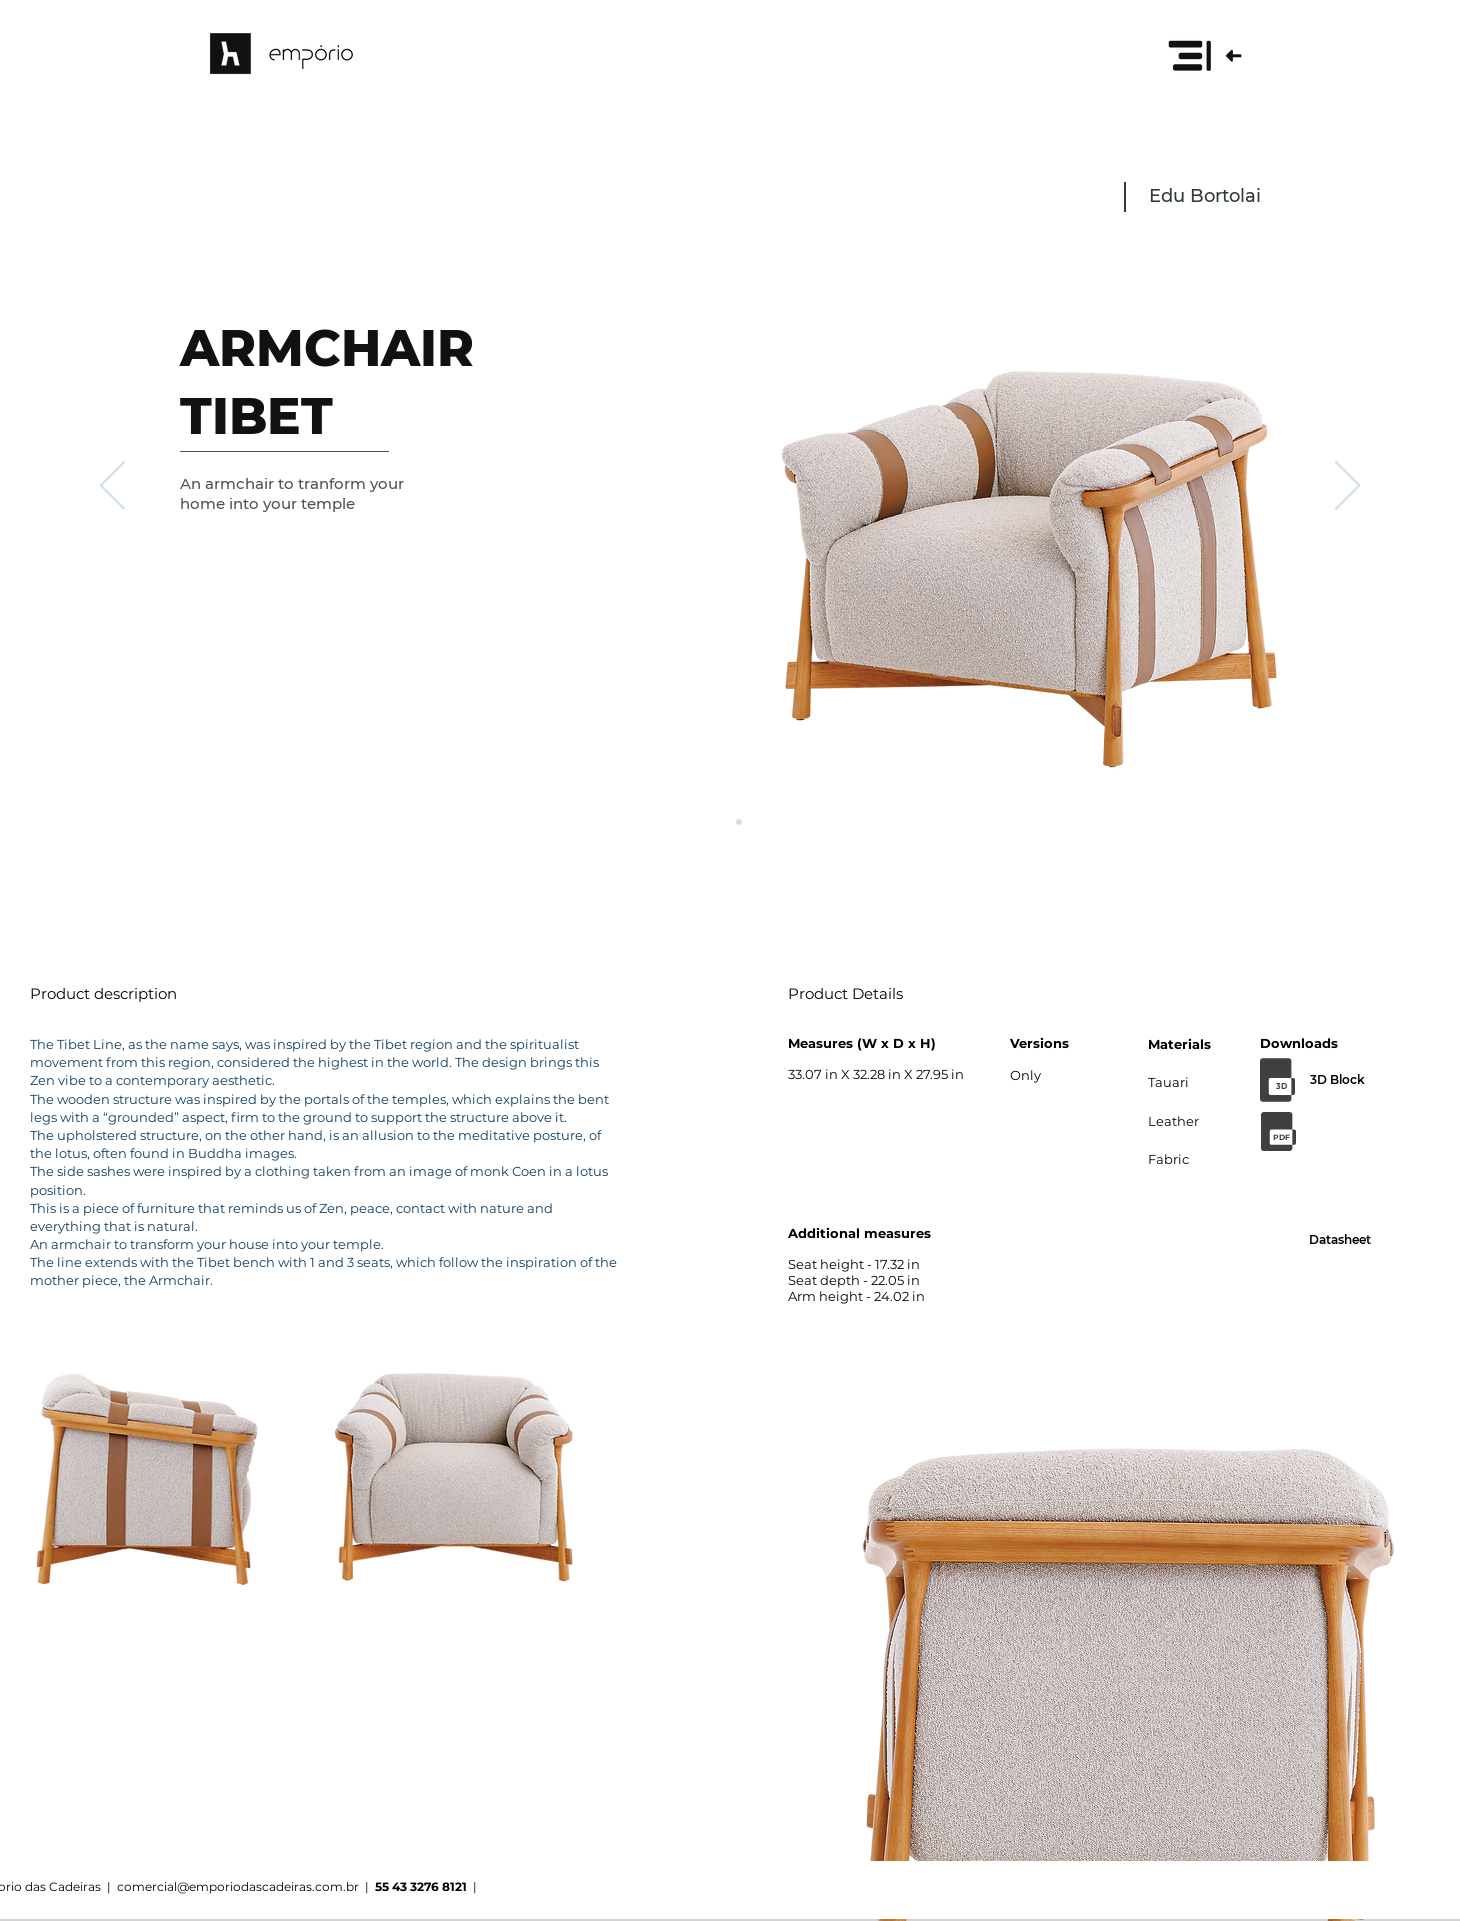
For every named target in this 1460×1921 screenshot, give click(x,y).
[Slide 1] (721, 822)
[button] (1204, 55)
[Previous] (112, 487)
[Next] (1347, 487)
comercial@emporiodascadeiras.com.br (238, 1886)
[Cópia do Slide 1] (739, 822)
